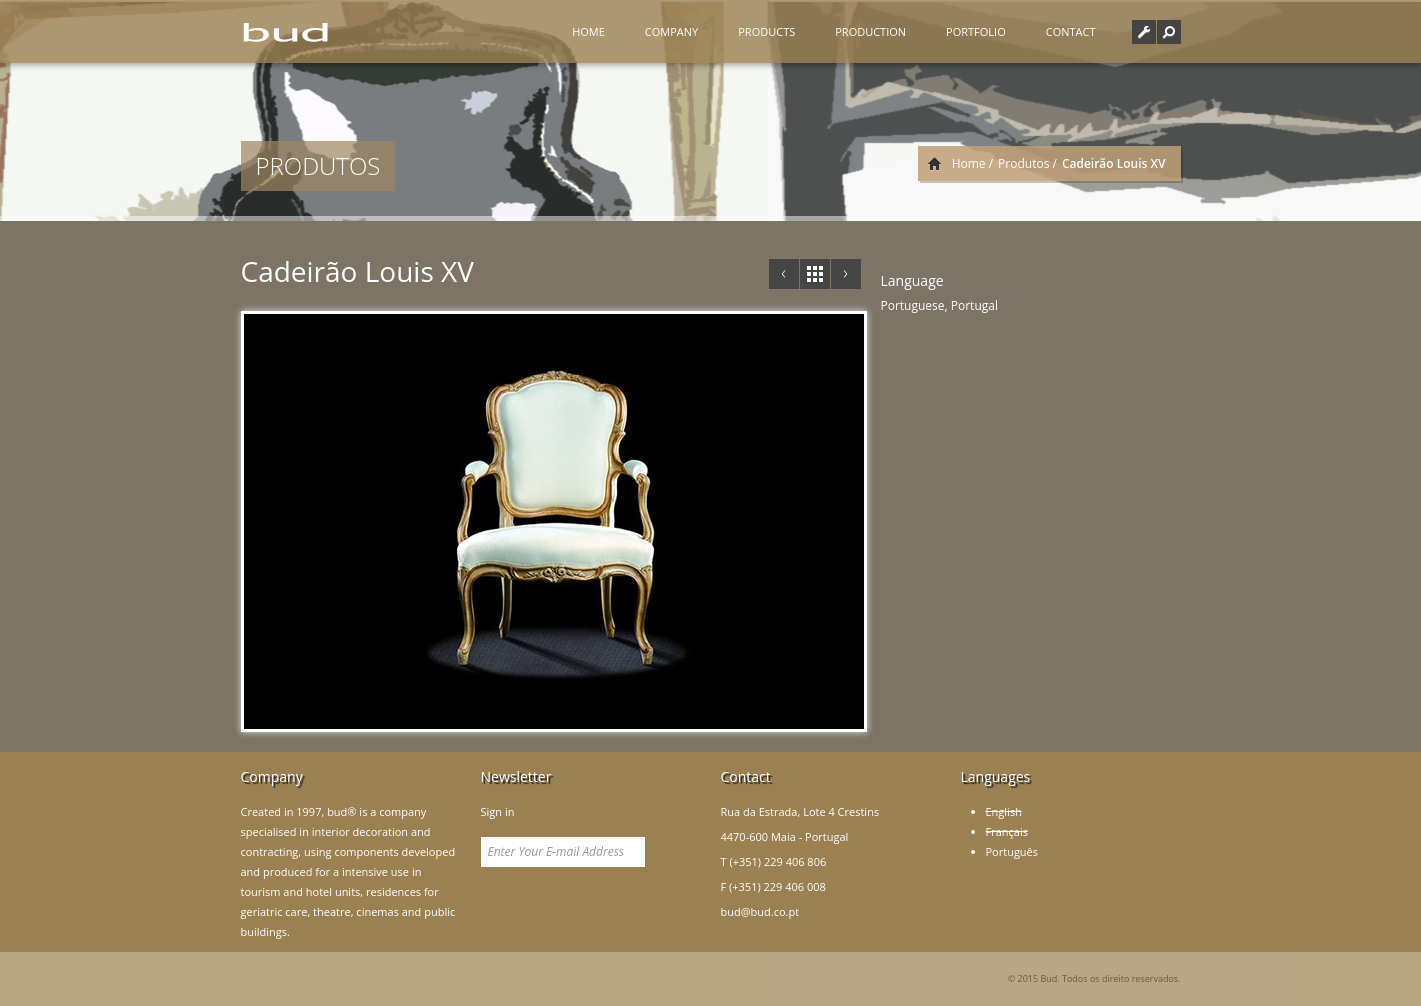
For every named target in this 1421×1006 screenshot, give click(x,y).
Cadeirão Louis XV (357, 271)
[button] (1169, 32)
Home (588, 31)
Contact (1071, 31)
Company (671, 31)
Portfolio (976, 31)
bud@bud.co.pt (760, 911)
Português (1012, 851)
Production (870, 31)
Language (912, 280)
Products (766, 31)
